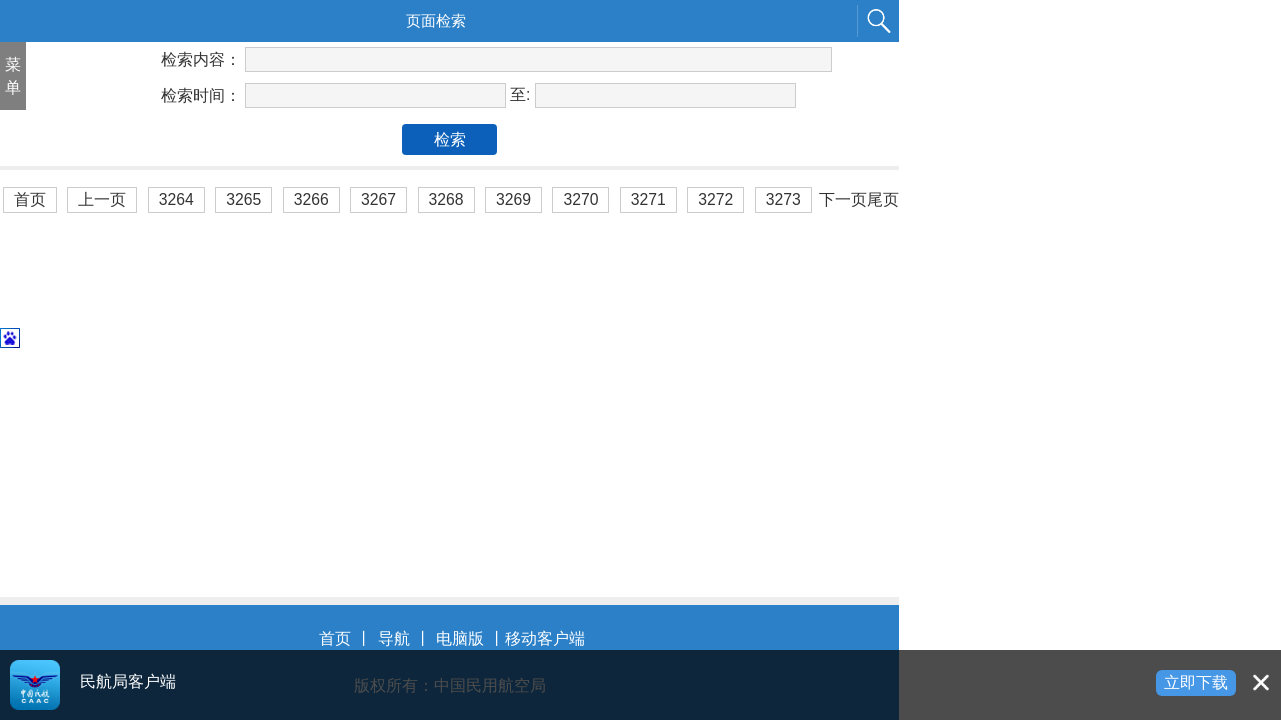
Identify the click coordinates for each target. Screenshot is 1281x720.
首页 (30, 199)
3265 (243, 199)
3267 (378, 199)
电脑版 (460, 638)
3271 (648, 199)
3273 (783, 199)
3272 (715, 199)
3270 (580, 199)
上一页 (102, 199)
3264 (176, 199)
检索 (450, 139)
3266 (311, 199)
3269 (513, 199)
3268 (446, 199)
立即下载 (1196, 682)
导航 (394, 638)
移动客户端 (545, 638)
